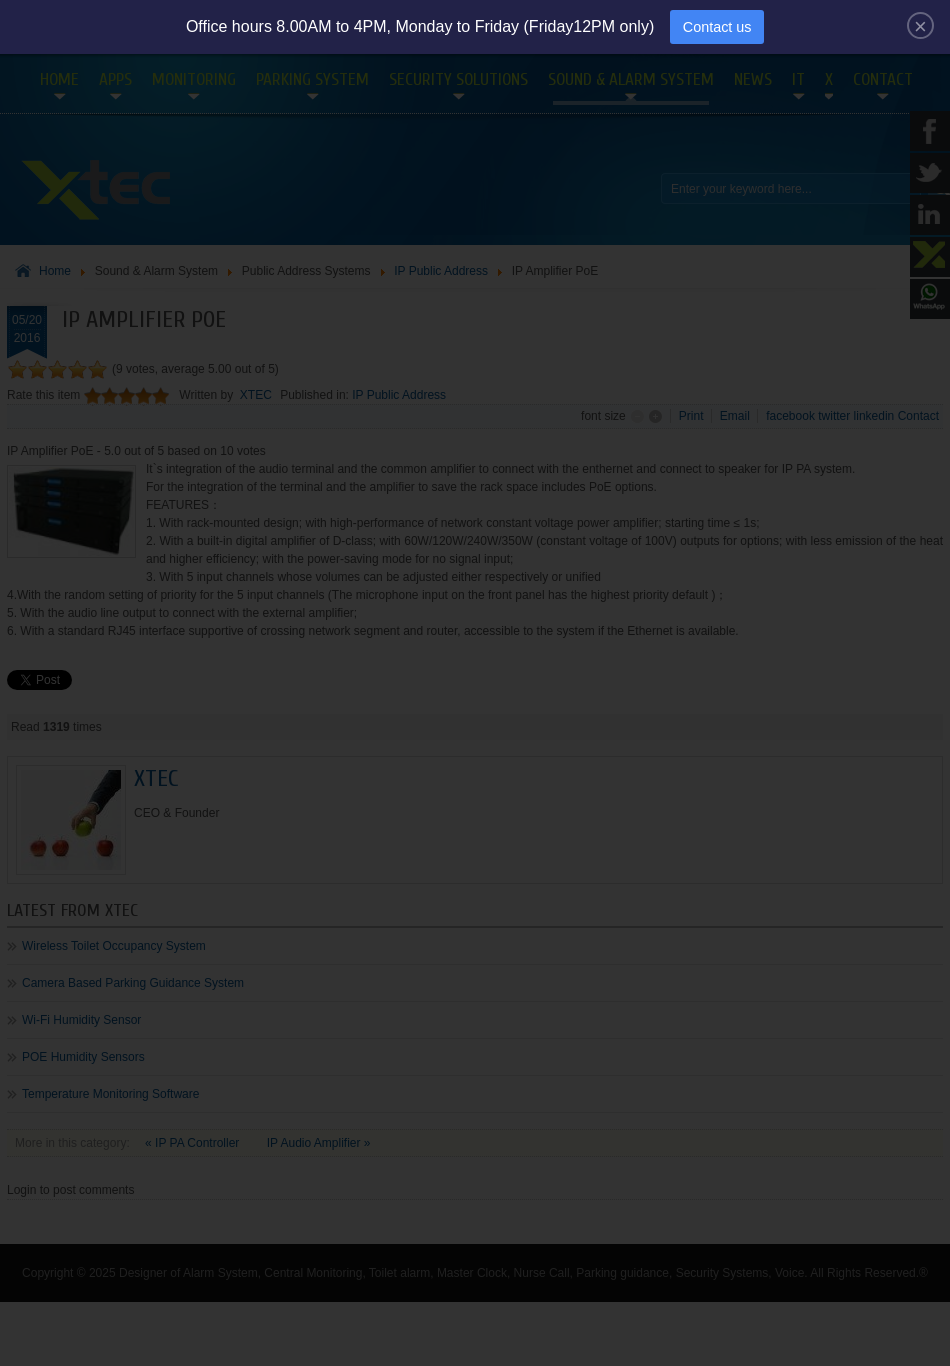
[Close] (920, 25)
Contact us (717, 27)
